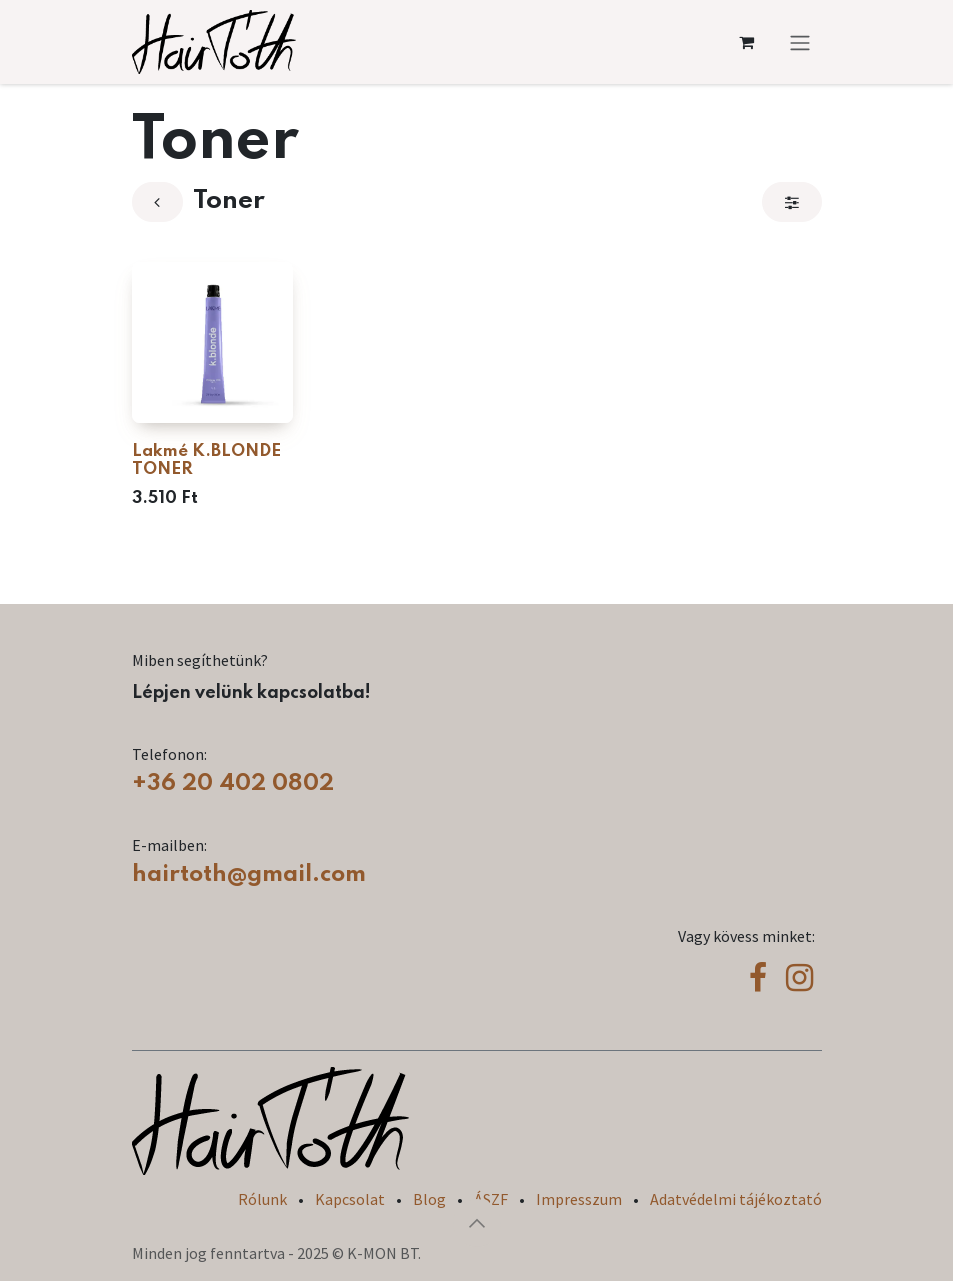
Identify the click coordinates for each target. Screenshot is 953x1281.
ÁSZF (491, 1199)
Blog (429, 1199)
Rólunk (262, 1199)
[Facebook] (758, 978)
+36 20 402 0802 (233, 783)
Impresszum (579, 1199)
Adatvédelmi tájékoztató (736, 1199)
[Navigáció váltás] (800, 42)
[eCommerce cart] (747, 42)
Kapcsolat (350, 1199)
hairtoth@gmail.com (249, 874)
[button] (477, 1223)
